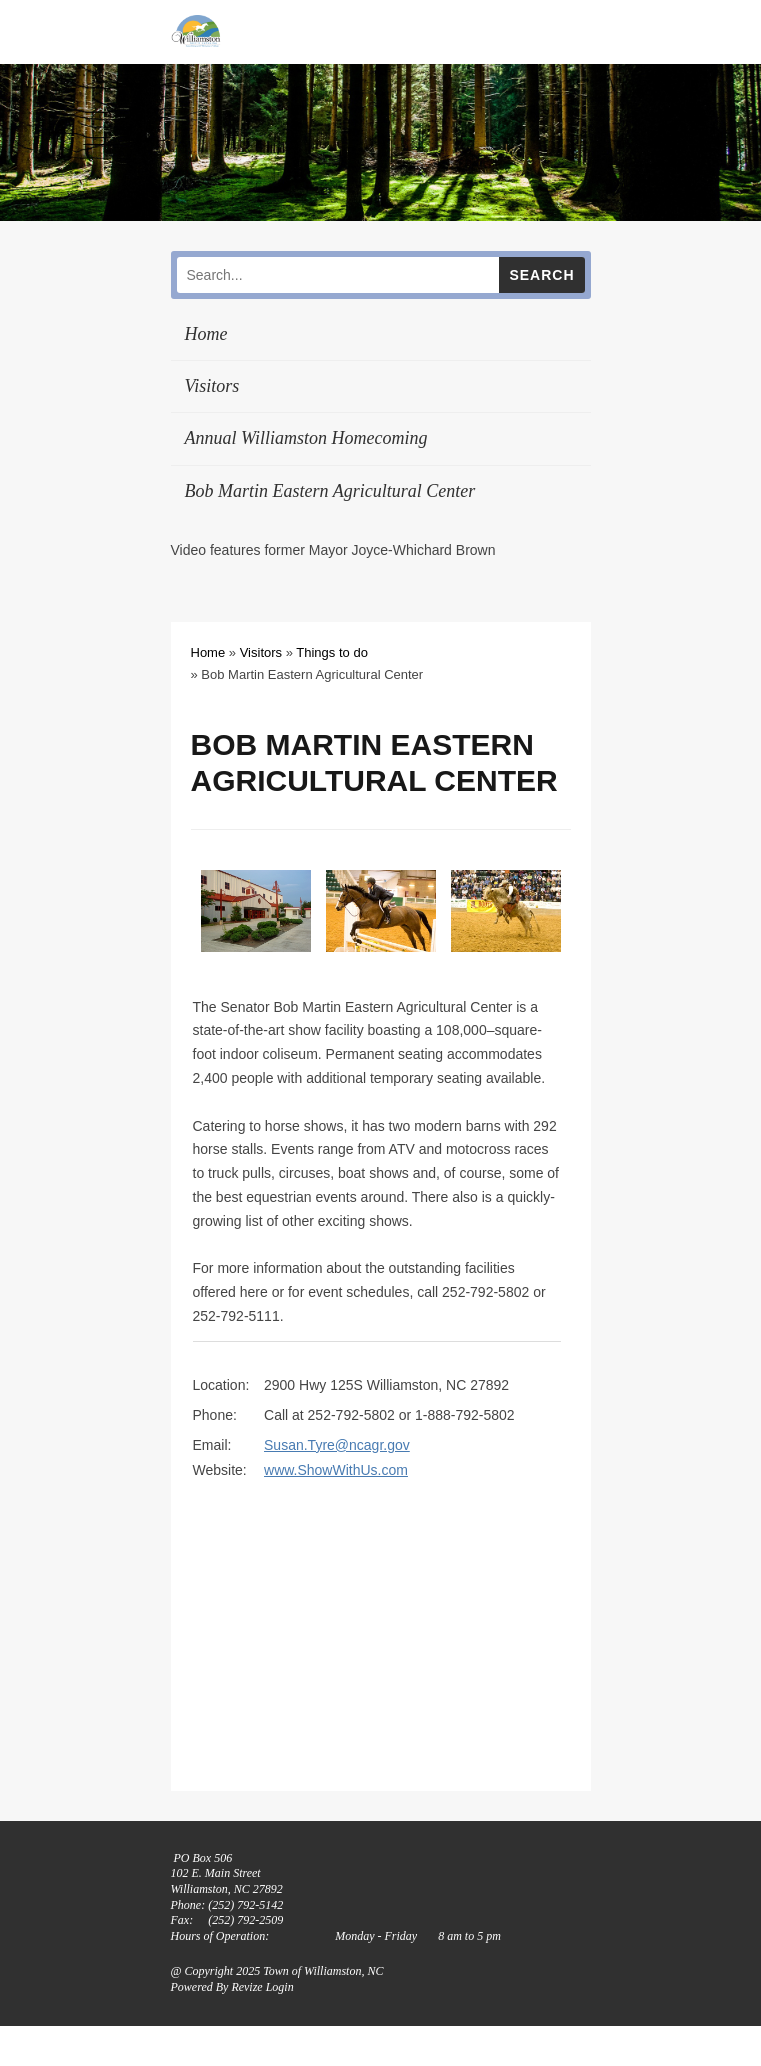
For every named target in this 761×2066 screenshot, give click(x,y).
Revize (246, 1987)
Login (280, 1987)
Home (206, 334)
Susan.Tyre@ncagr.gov (337, 1445)
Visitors (212, 386)
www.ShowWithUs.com (336, 1470)
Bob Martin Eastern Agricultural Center (330, 491)
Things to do (332, 652)
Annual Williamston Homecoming (306, 438)
